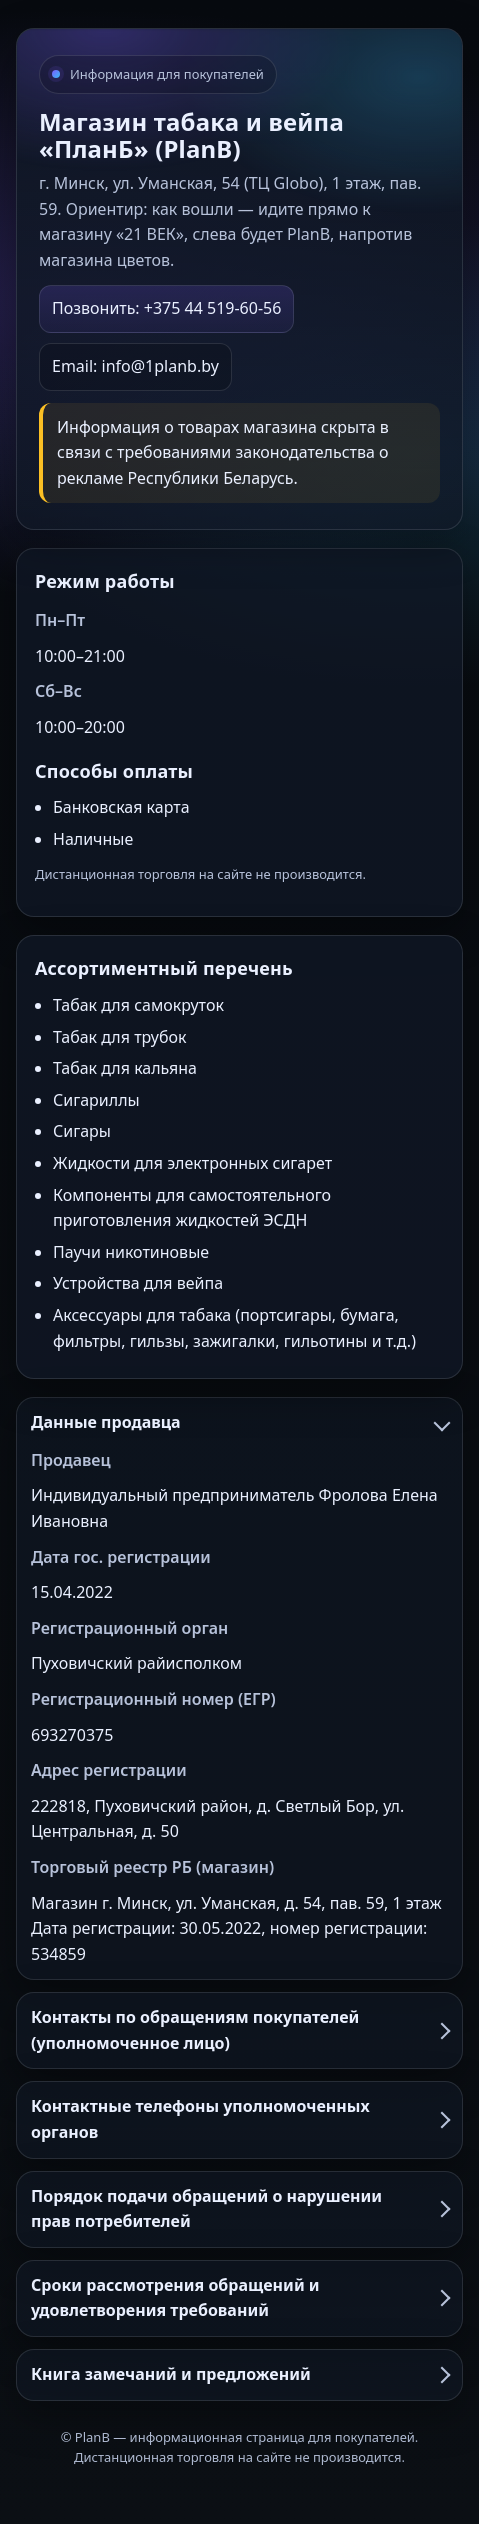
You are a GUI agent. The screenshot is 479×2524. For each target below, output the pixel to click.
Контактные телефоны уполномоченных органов (239, 2119)
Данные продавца (239, 1422)
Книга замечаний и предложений (239, 2374)
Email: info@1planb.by (135, 366)
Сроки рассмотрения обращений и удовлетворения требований (239, 2298)
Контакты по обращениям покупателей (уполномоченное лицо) (239, 2030)
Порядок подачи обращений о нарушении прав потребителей (239, 2209)
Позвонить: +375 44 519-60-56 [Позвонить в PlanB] (166, 308)
